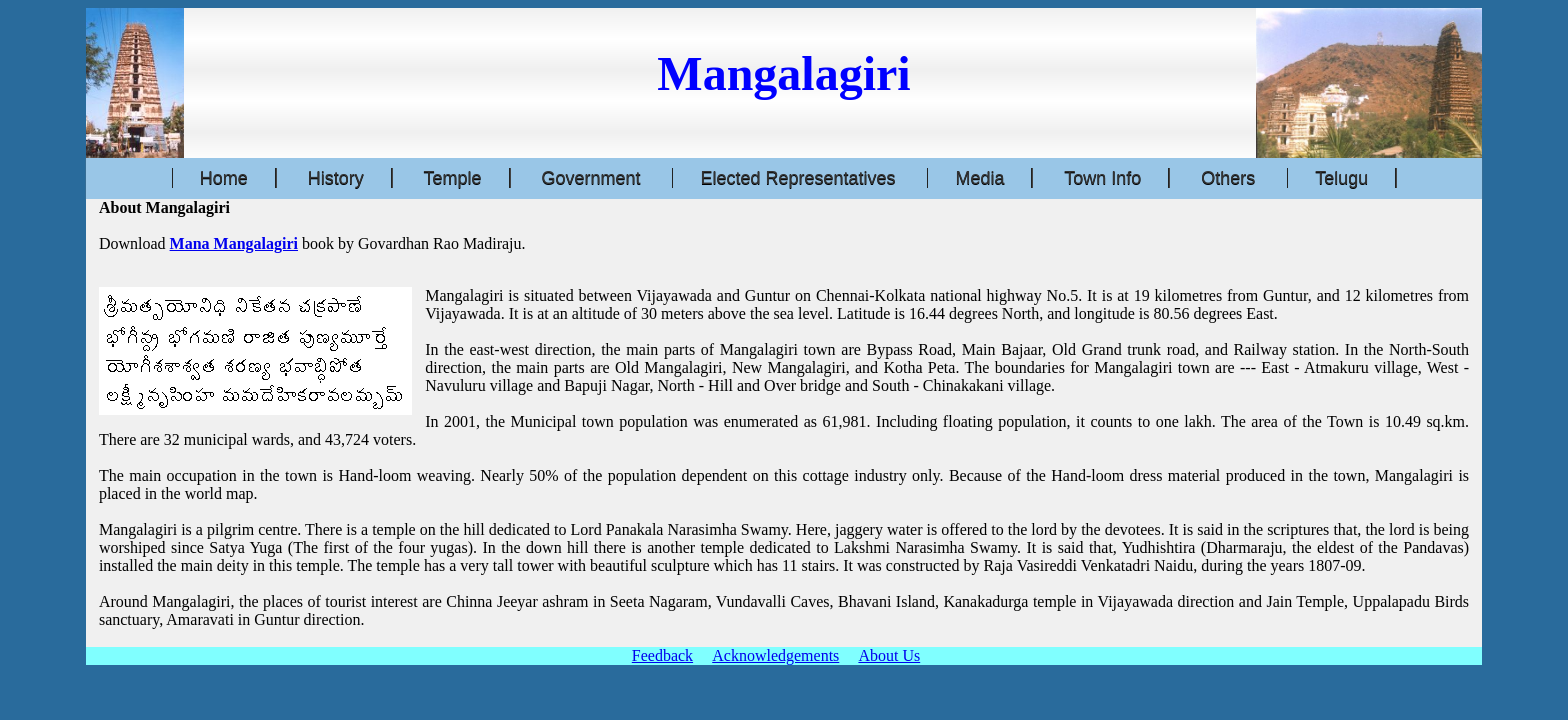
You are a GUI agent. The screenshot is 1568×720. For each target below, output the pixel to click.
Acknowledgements (775, 655)
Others (1228, 178)
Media (979, 178)
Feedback (662, 655)
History (336, 178)
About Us (889, 655)
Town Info (1102, 178)
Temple (453, 178)
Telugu (1341, 178)
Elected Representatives (797, 178)
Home (224, 178)
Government (590, 178)
